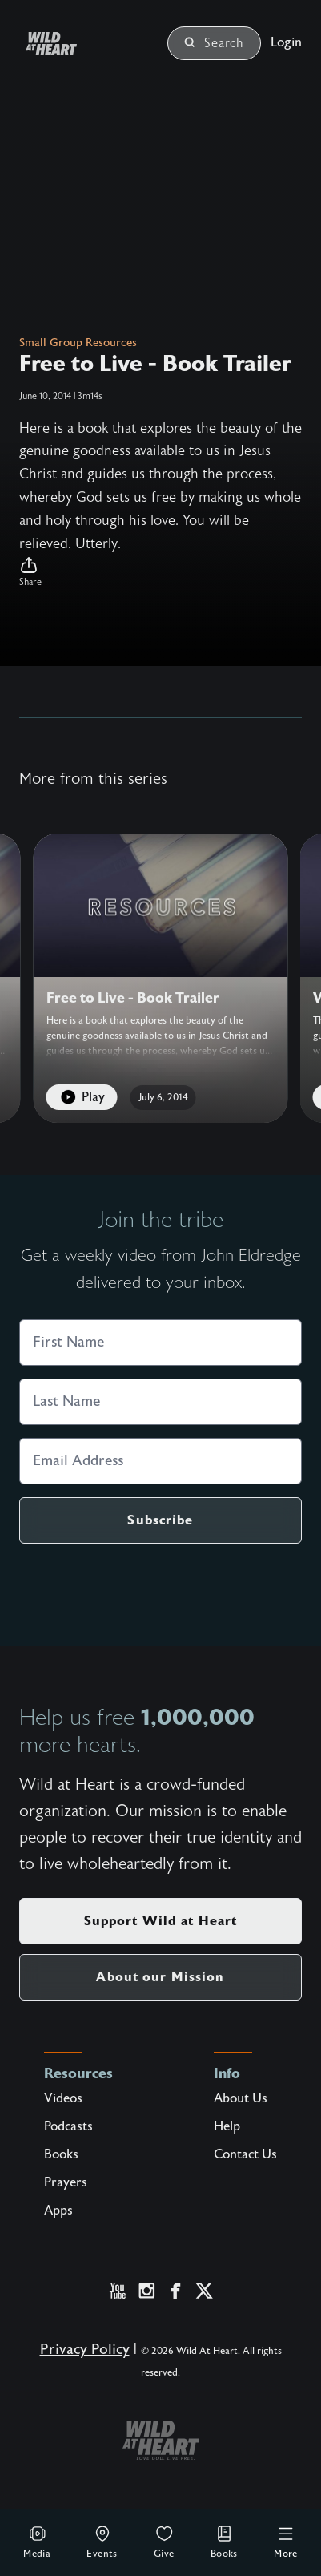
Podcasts (68, 2126)
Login (286, 42)
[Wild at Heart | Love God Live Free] (70, 44)
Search (214, 43)
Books (224, 2541)
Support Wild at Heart (161, 1920)
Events (101, 2541)
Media (36, 2541)
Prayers (65, 2182)
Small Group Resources (78, 343)
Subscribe (160, 1520)
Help (227, 2126)
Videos (63, 2098)
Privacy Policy (85, 2349)
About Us (240, 2098)
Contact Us (245, 2154)
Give (164, 2541)
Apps (58, 2210)
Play (81, 1098)
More (286, 2541)
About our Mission (160, 1976)
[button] (160, 572)
